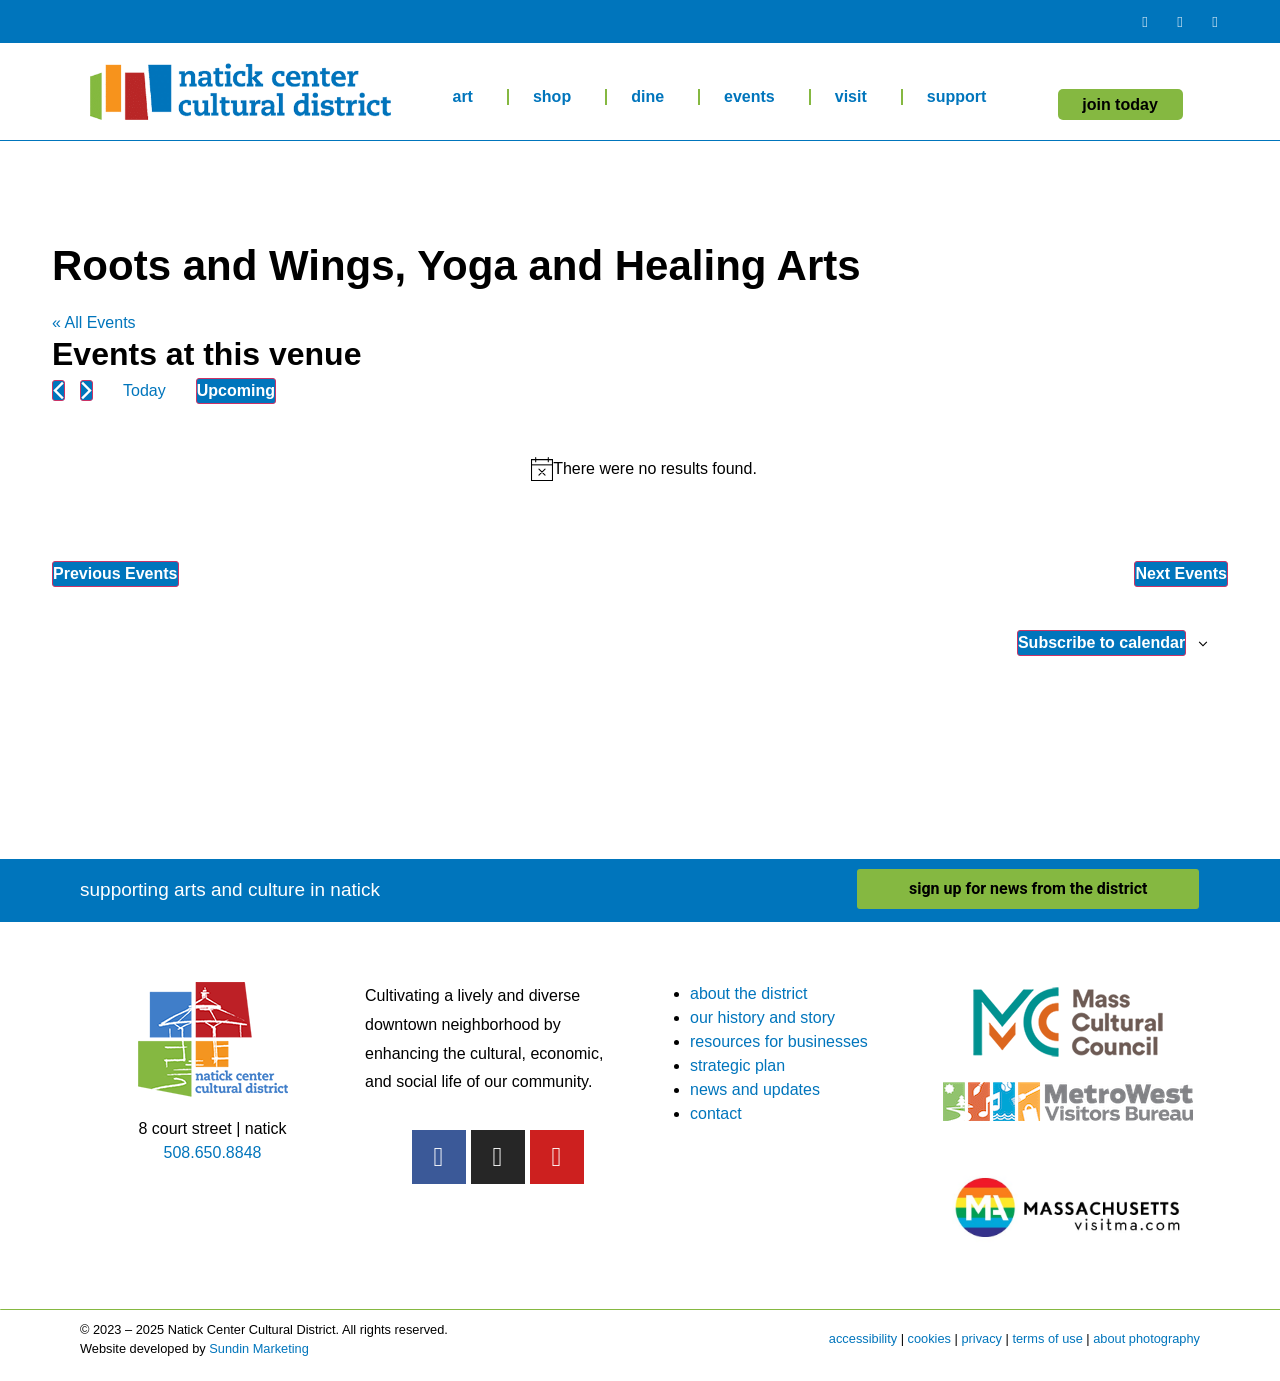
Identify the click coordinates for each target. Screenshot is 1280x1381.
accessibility (863, 1338)
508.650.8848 (213, 1152)
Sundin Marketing (259, 1348)
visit (856, 97)
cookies (929, 1338)
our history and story (762, 1017)
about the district (748, 993)
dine (652, 97)
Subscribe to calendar (1101, 642)
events (754, 97)
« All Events (94, 322)
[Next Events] (86, 390)
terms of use (1047, 1338)
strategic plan (737, 1065)
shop (557, 97)
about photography (1146, 1338)
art (467, 97)
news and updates (755, 1089)
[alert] (644, 469)
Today (144, 390)
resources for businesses (779, 1041)
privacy (981, 1338)
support (962, 97)
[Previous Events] (58, 390)
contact (716, 1113)
